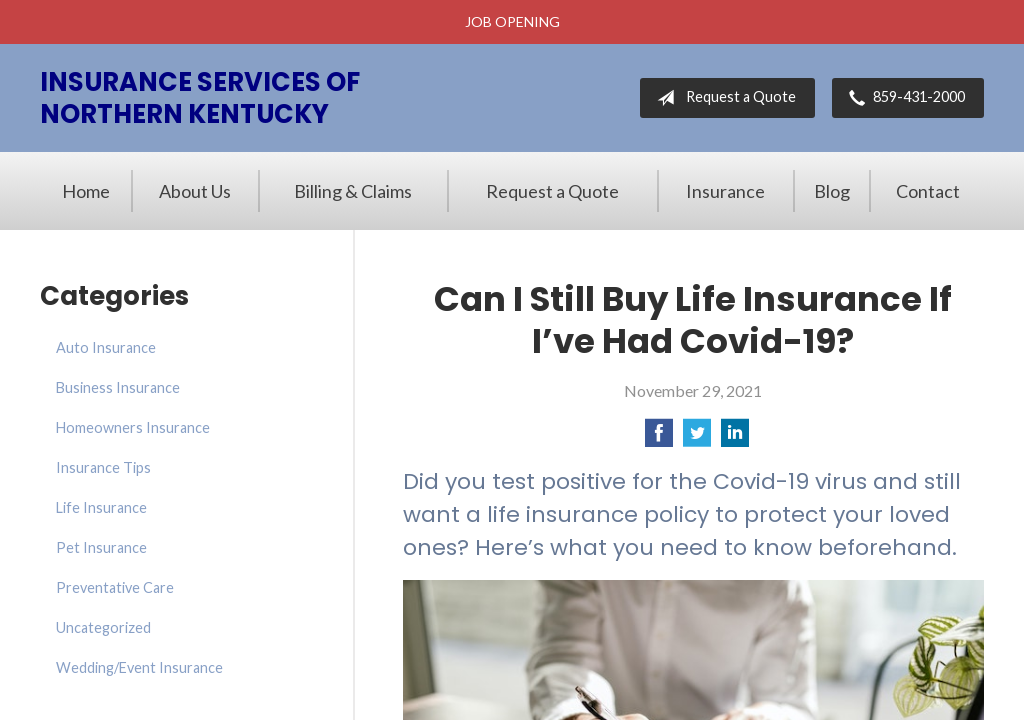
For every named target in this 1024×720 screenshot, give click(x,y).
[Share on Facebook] (659, 438)
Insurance (725, 191)
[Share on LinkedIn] (735, 438)
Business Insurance (118, 387)
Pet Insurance (101, 547)
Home (86, 191)
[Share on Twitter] (697, 438)
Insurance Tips (103, 467)
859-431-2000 (903, 98)
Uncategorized (103, 627)
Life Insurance (101, 507)
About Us (195, 191)
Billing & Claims (353, 191)
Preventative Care (115, 587)
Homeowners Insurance (133, 427)
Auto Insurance (106, 347)
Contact (928, 191)
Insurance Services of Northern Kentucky (200, 98)
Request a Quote (722, 98)
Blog (832, 191)
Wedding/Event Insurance (139, 667)
